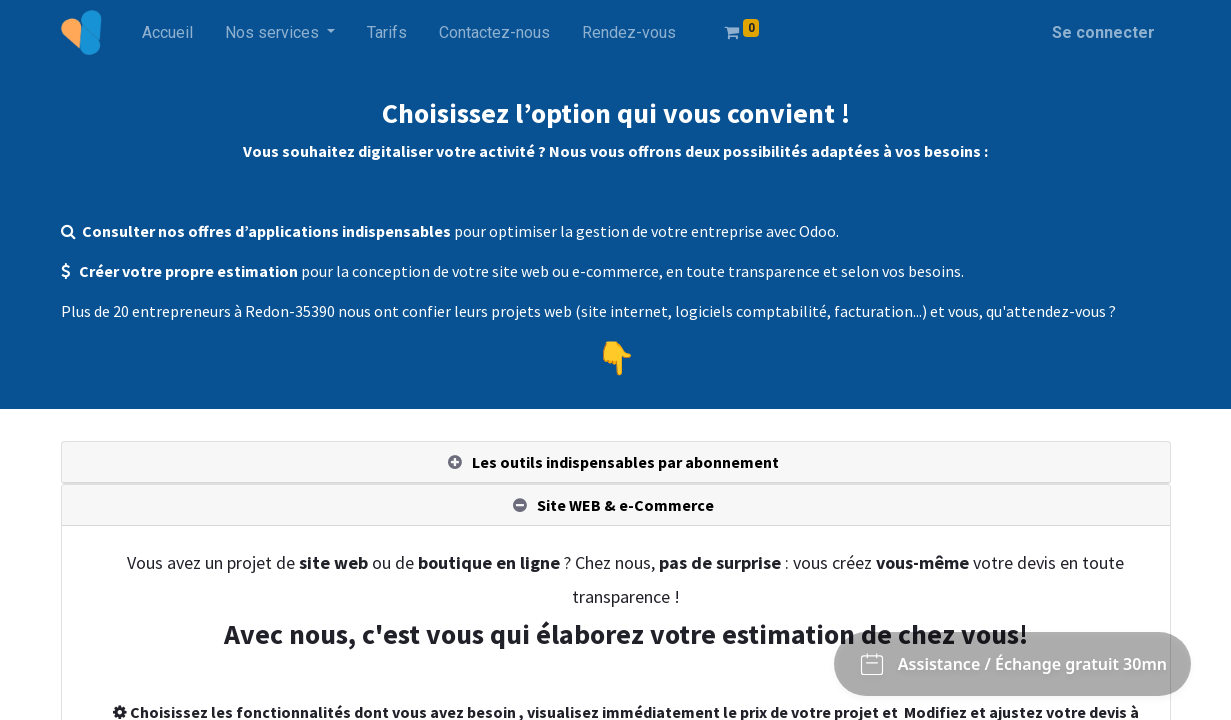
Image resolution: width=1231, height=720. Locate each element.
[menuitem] (167, 33)
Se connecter (1103, 32)
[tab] (616, 462)
